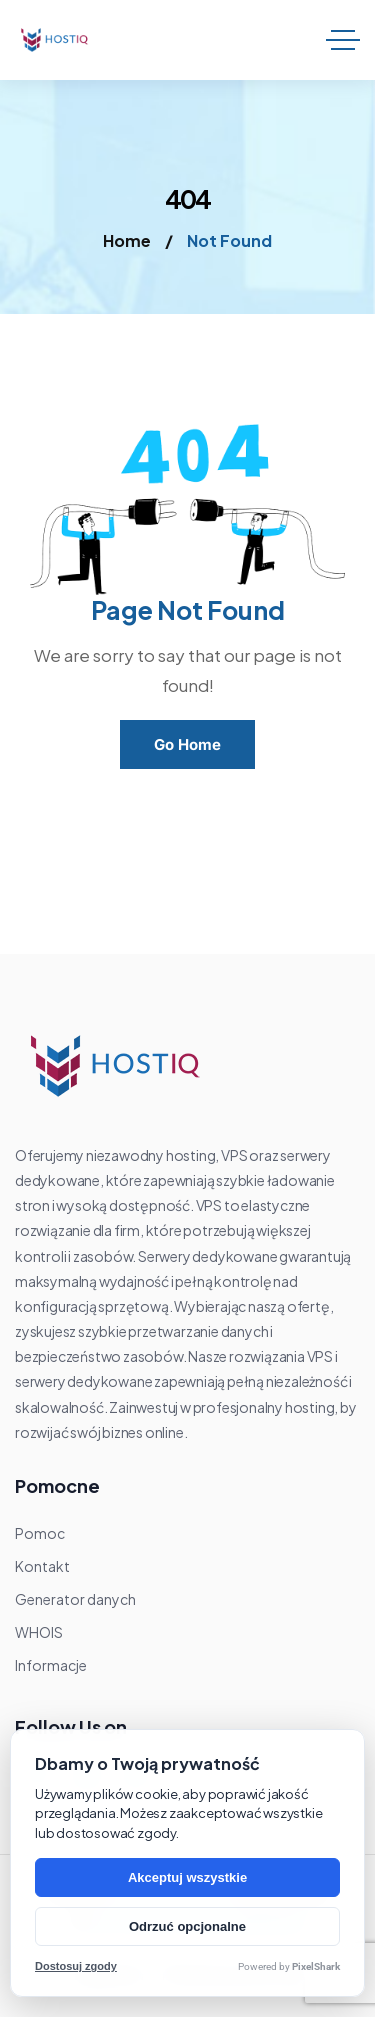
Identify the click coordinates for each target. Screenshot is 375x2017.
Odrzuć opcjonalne (187, 1926)
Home (127, 240)
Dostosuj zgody (76, 1966)
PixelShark (316, 1966)
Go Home (187, 744)
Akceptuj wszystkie (187, 1877)
